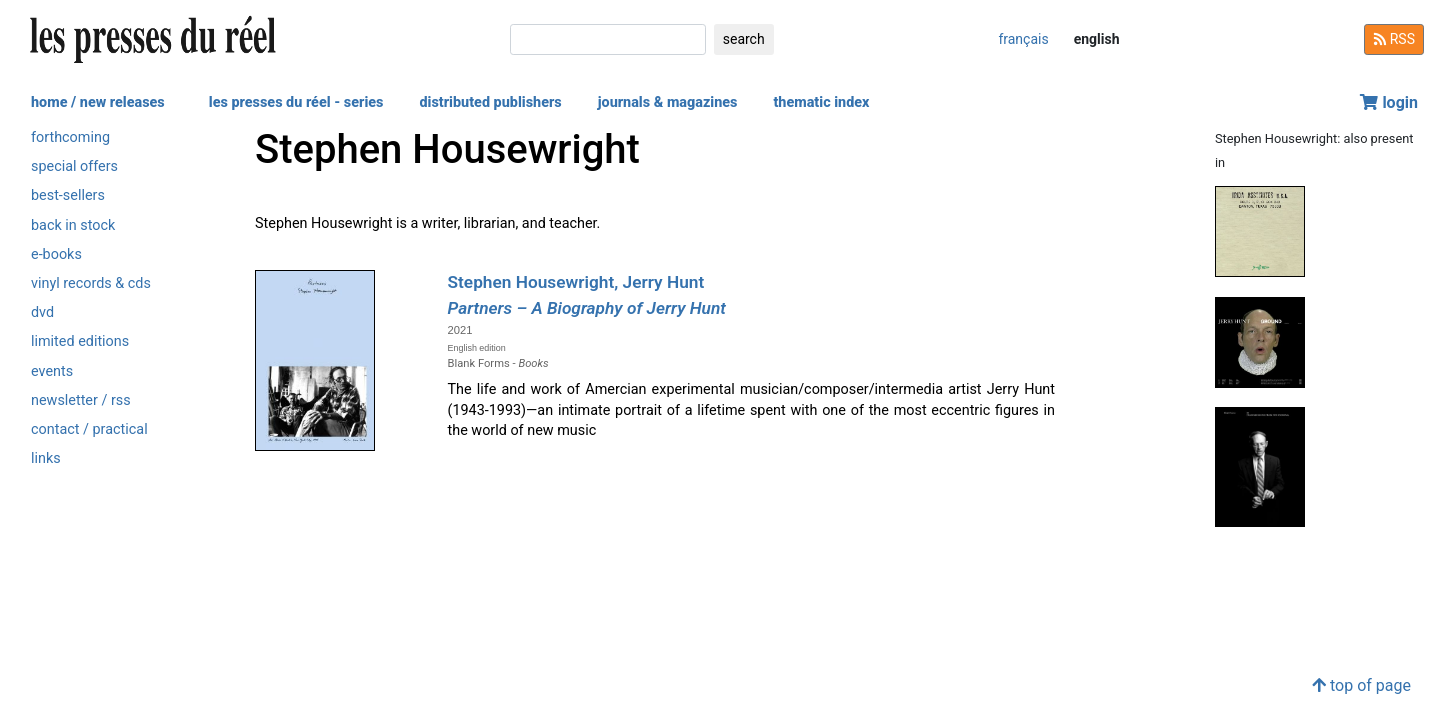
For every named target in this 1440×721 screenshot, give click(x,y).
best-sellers (68, 195)
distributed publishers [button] (490, 102)
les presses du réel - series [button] (296, 102)
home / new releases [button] (98, 102)
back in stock (73, 225)
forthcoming (70, 137)
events (52, 371)
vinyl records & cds (91, 283)
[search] (608, 39)
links (46, 458)
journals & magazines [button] (668, 102)
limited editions (80, 341)
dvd (42, 312)
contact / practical (89, 429)
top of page (1361, 685)
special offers (74, 166)
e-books (56, 254)
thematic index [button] (821, 102)
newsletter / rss (81, 400)
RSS (1394, 39)
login (1389, 102)
